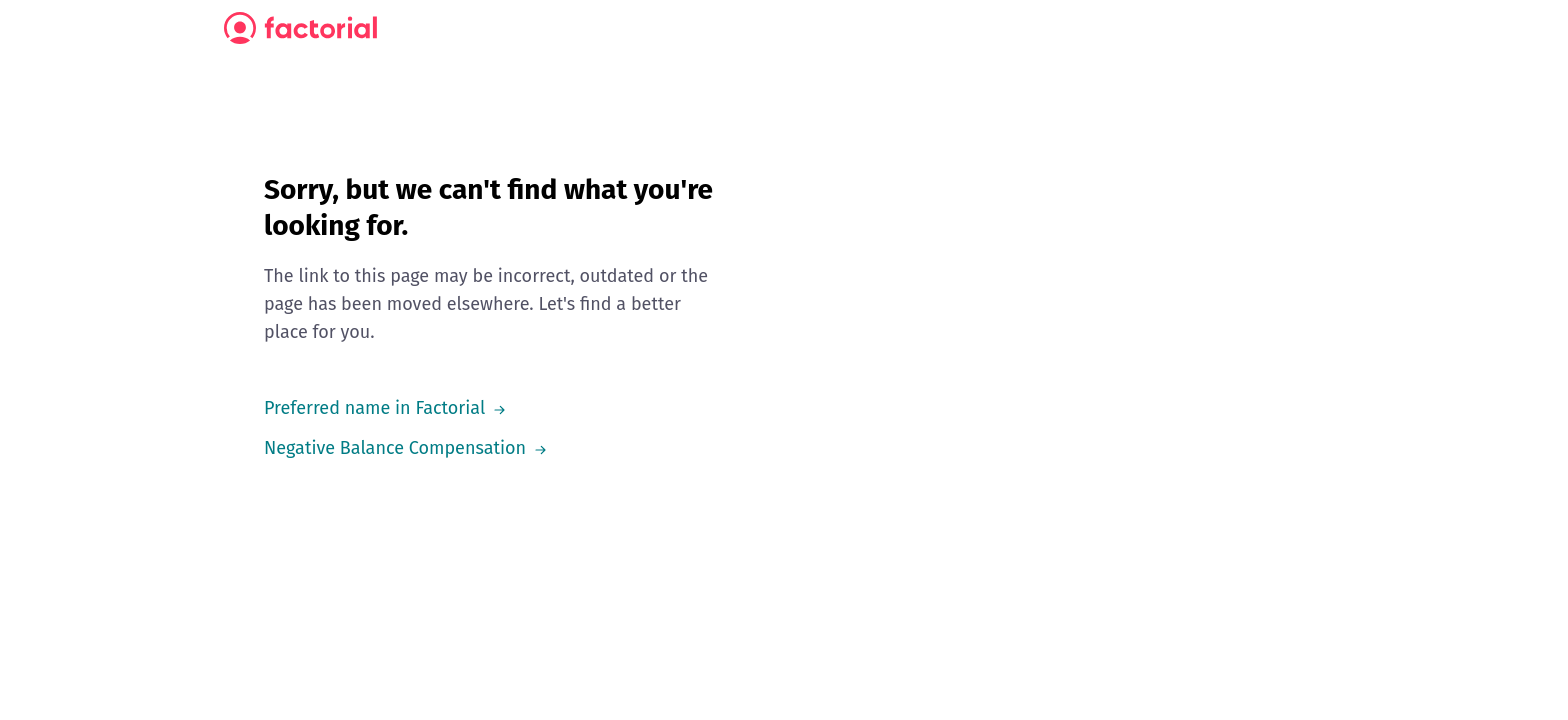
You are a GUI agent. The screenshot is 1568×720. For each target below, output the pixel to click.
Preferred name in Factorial (373, 408)
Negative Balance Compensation (395, 448)
